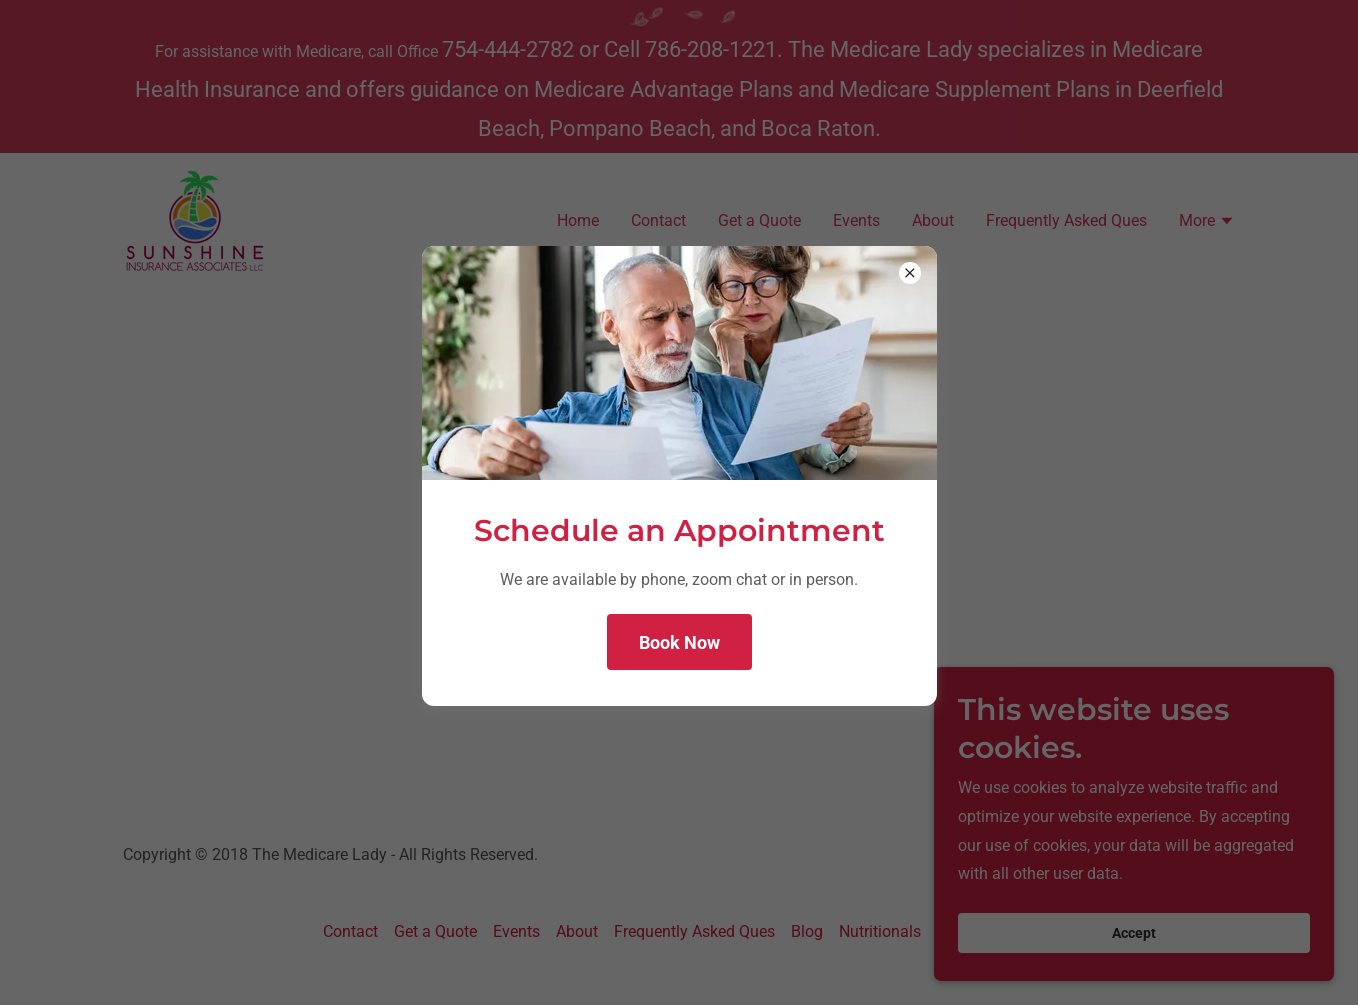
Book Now (679, 642)
